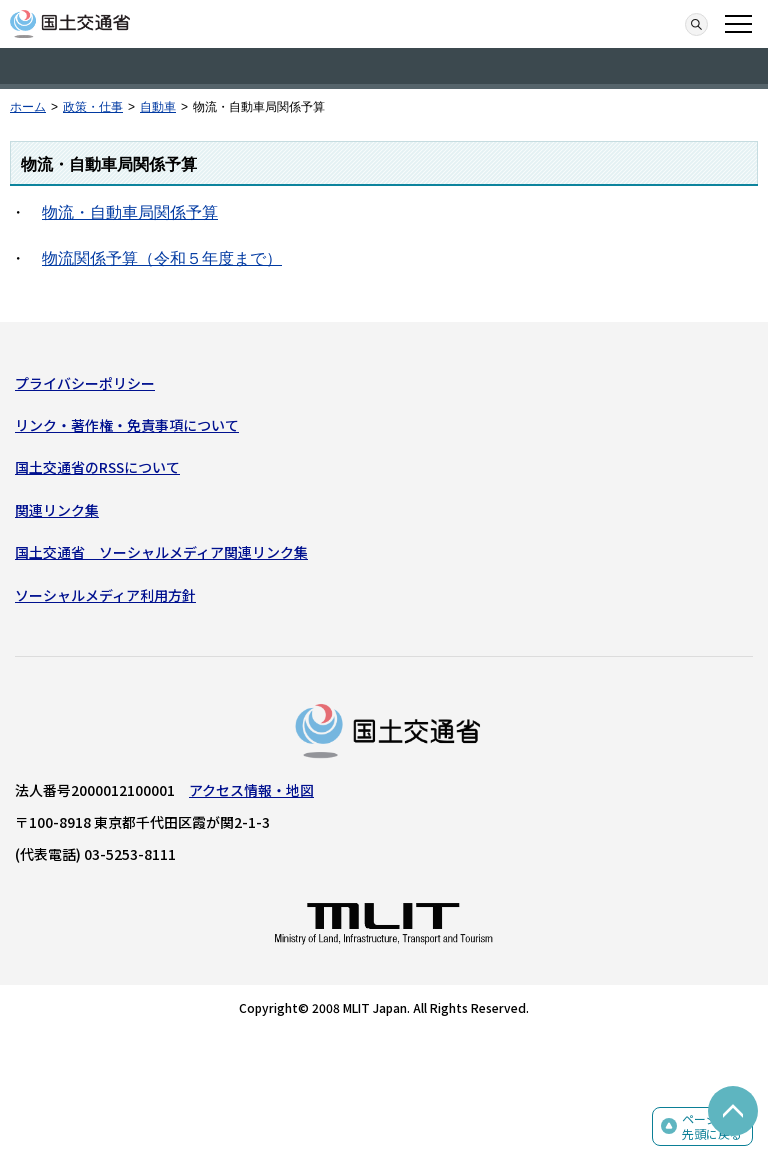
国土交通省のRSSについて (97, 467)
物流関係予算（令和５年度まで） (162, 258)
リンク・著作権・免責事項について (127, 425)
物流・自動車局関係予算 (130, 212)
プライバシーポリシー (85, 383)
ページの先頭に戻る (712, 1126)
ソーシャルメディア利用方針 (105, 595)
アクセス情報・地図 (251, 790)
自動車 (158, 107)
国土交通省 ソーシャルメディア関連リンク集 (161, 552)
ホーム (28, 107)
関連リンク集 (57, 510)
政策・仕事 (93, 107)
